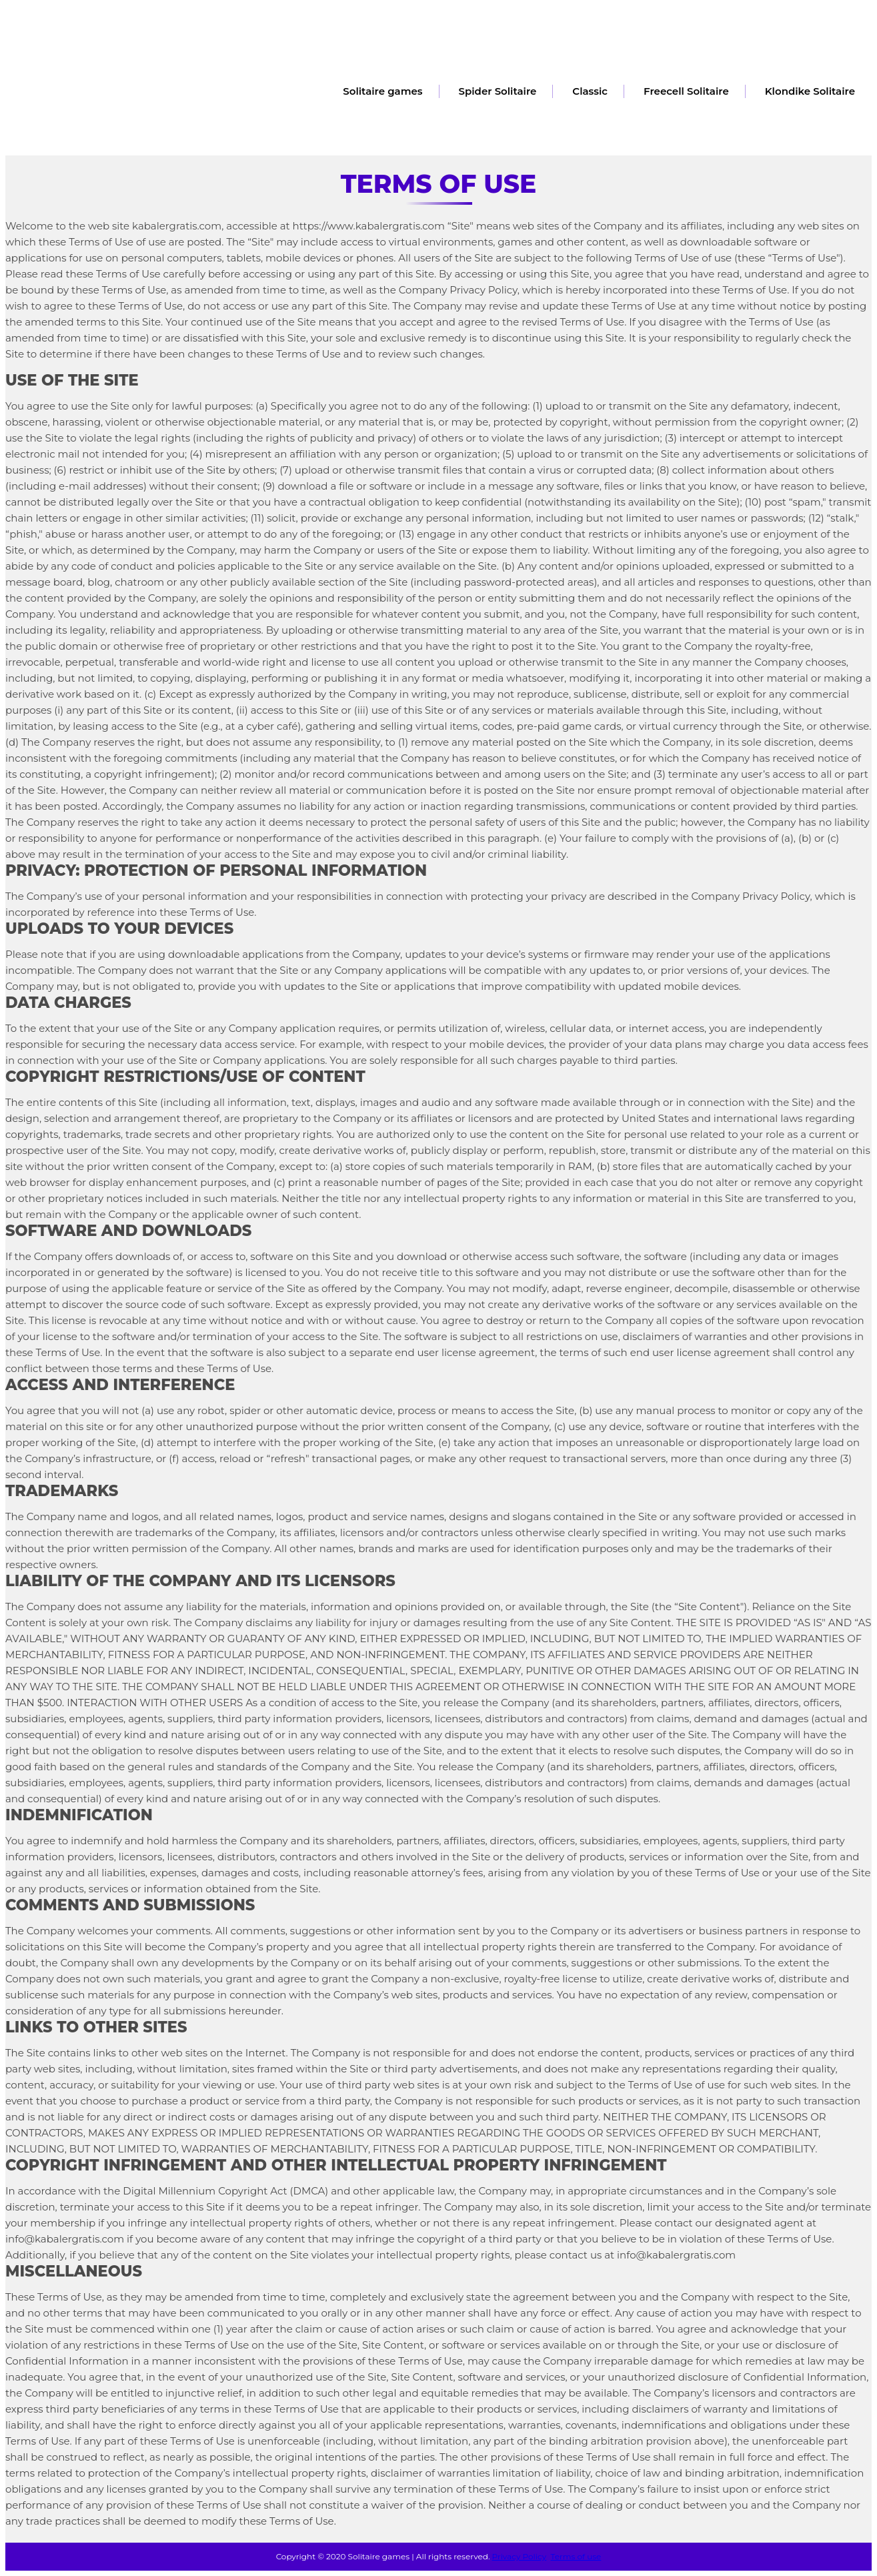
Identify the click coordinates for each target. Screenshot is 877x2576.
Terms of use (576, 2556)
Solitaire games (382, 91)
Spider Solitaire (498, 91)
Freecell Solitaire (686, 91)
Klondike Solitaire (810, 91)
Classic (590, 91)
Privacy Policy (519, 2556)
